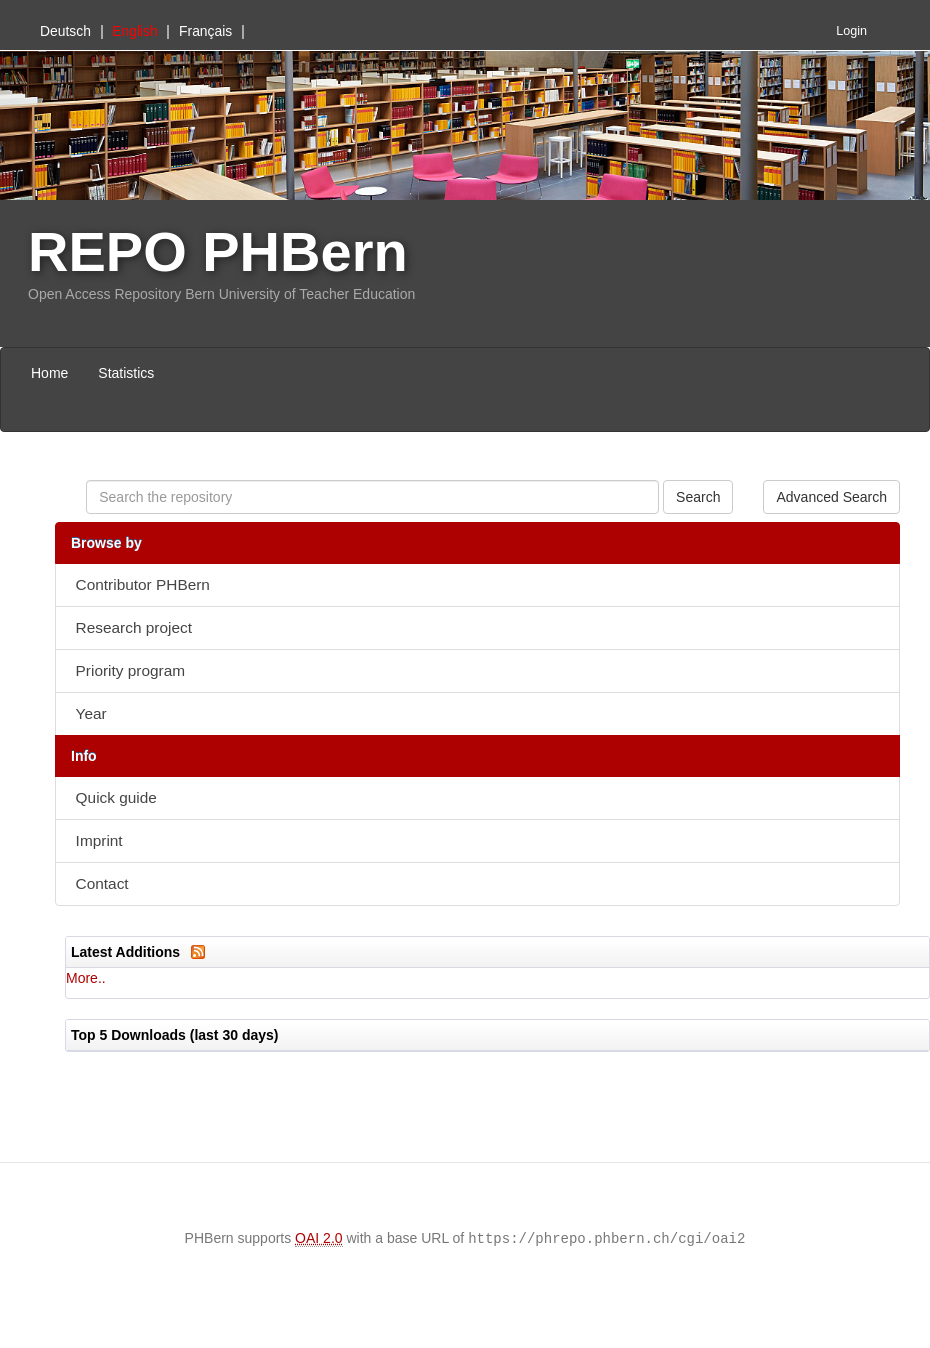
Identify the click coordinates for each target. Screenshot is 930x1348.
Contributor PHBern (143, 584)
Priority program (130, 670)
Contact (102, 883)
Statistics (126, 373)
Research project (134, 627)
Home (49, 373)
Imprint (99, 840)
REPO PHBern (218, 251)
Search (698, 497)
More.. (86, 978)
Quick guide (116, 797)
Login (851, 31)
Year (91, 713)
